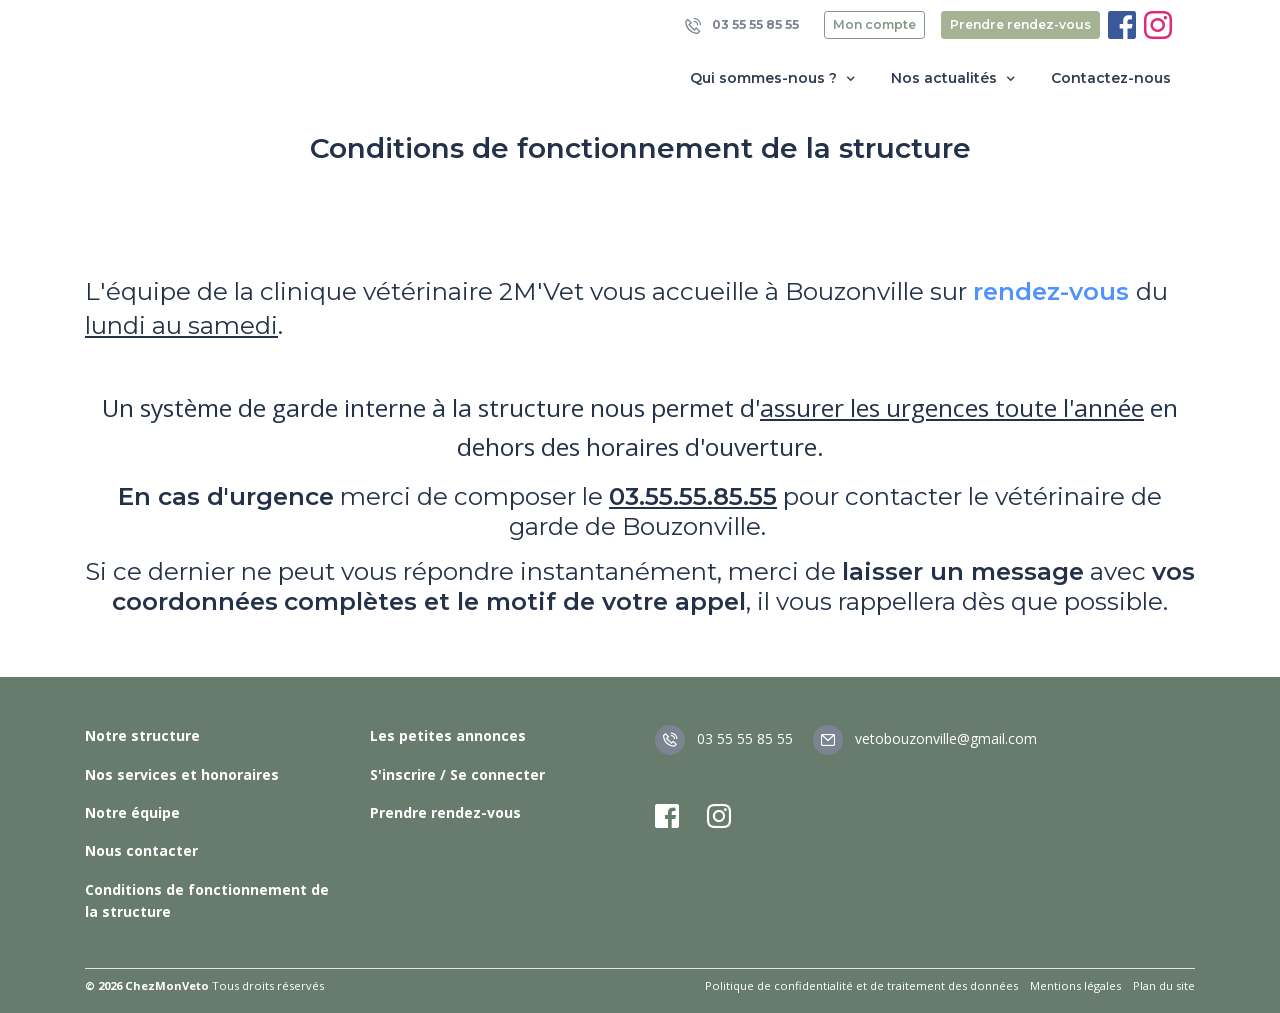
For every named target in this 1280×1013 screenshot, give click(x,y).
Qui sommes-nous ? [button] (774, 78)
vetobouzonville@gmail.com (925, 738)
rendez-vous (1051, 291)
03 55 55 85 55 (742, 25)
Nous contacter (141, 850)
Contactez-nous (1111, 78)
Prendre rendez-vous (1020, 24)
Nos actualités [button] (955, 78)
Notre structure (142, 735)
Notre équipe (132, 812)
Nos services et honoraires (182, 774)
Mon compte (874, 24)
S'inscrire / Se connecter (457, 774)
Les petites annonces (448, 735)
